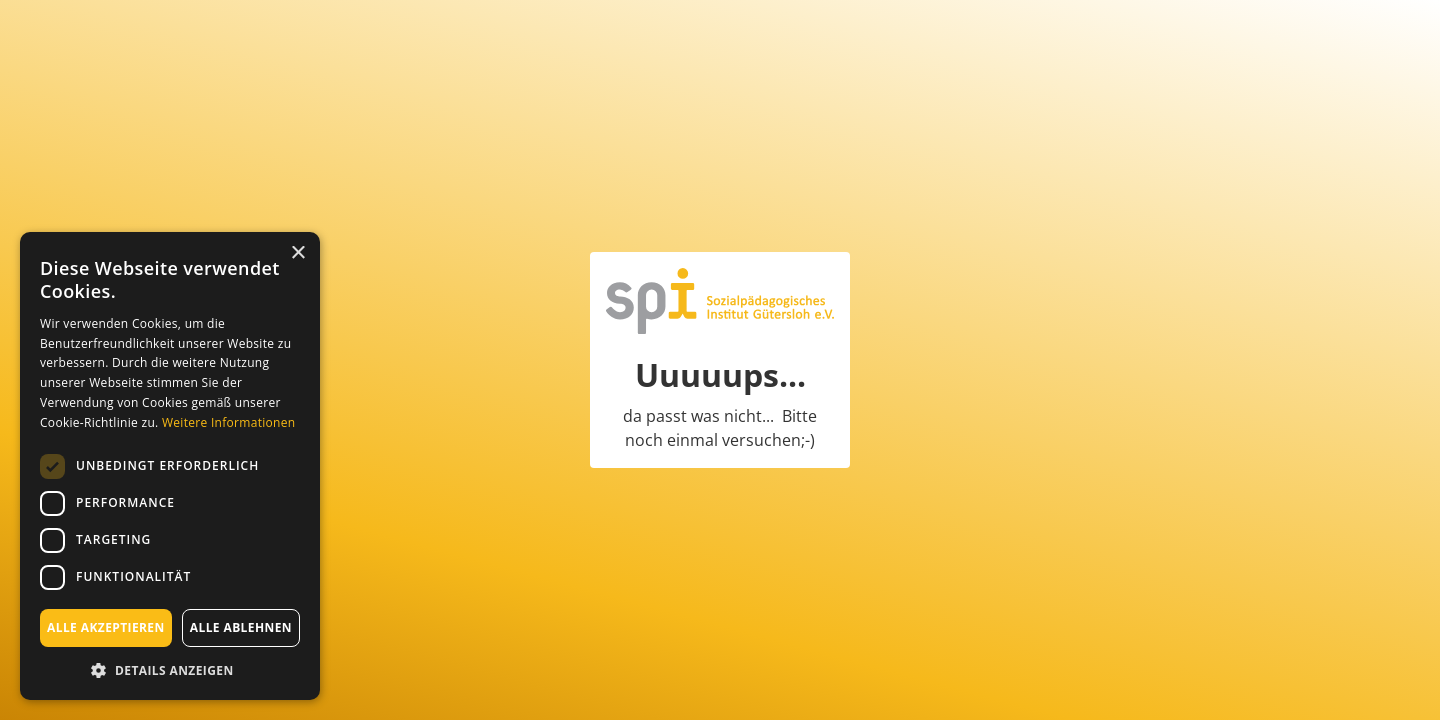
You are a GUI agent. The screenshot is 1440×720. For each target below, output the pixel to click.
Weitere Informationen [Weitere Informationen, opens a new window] (229, 422)
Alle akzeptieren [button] (106, 627)
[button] (170, 670)
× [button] (297, 253)
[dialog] (170, 466)
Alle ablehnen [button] (241, 627)
